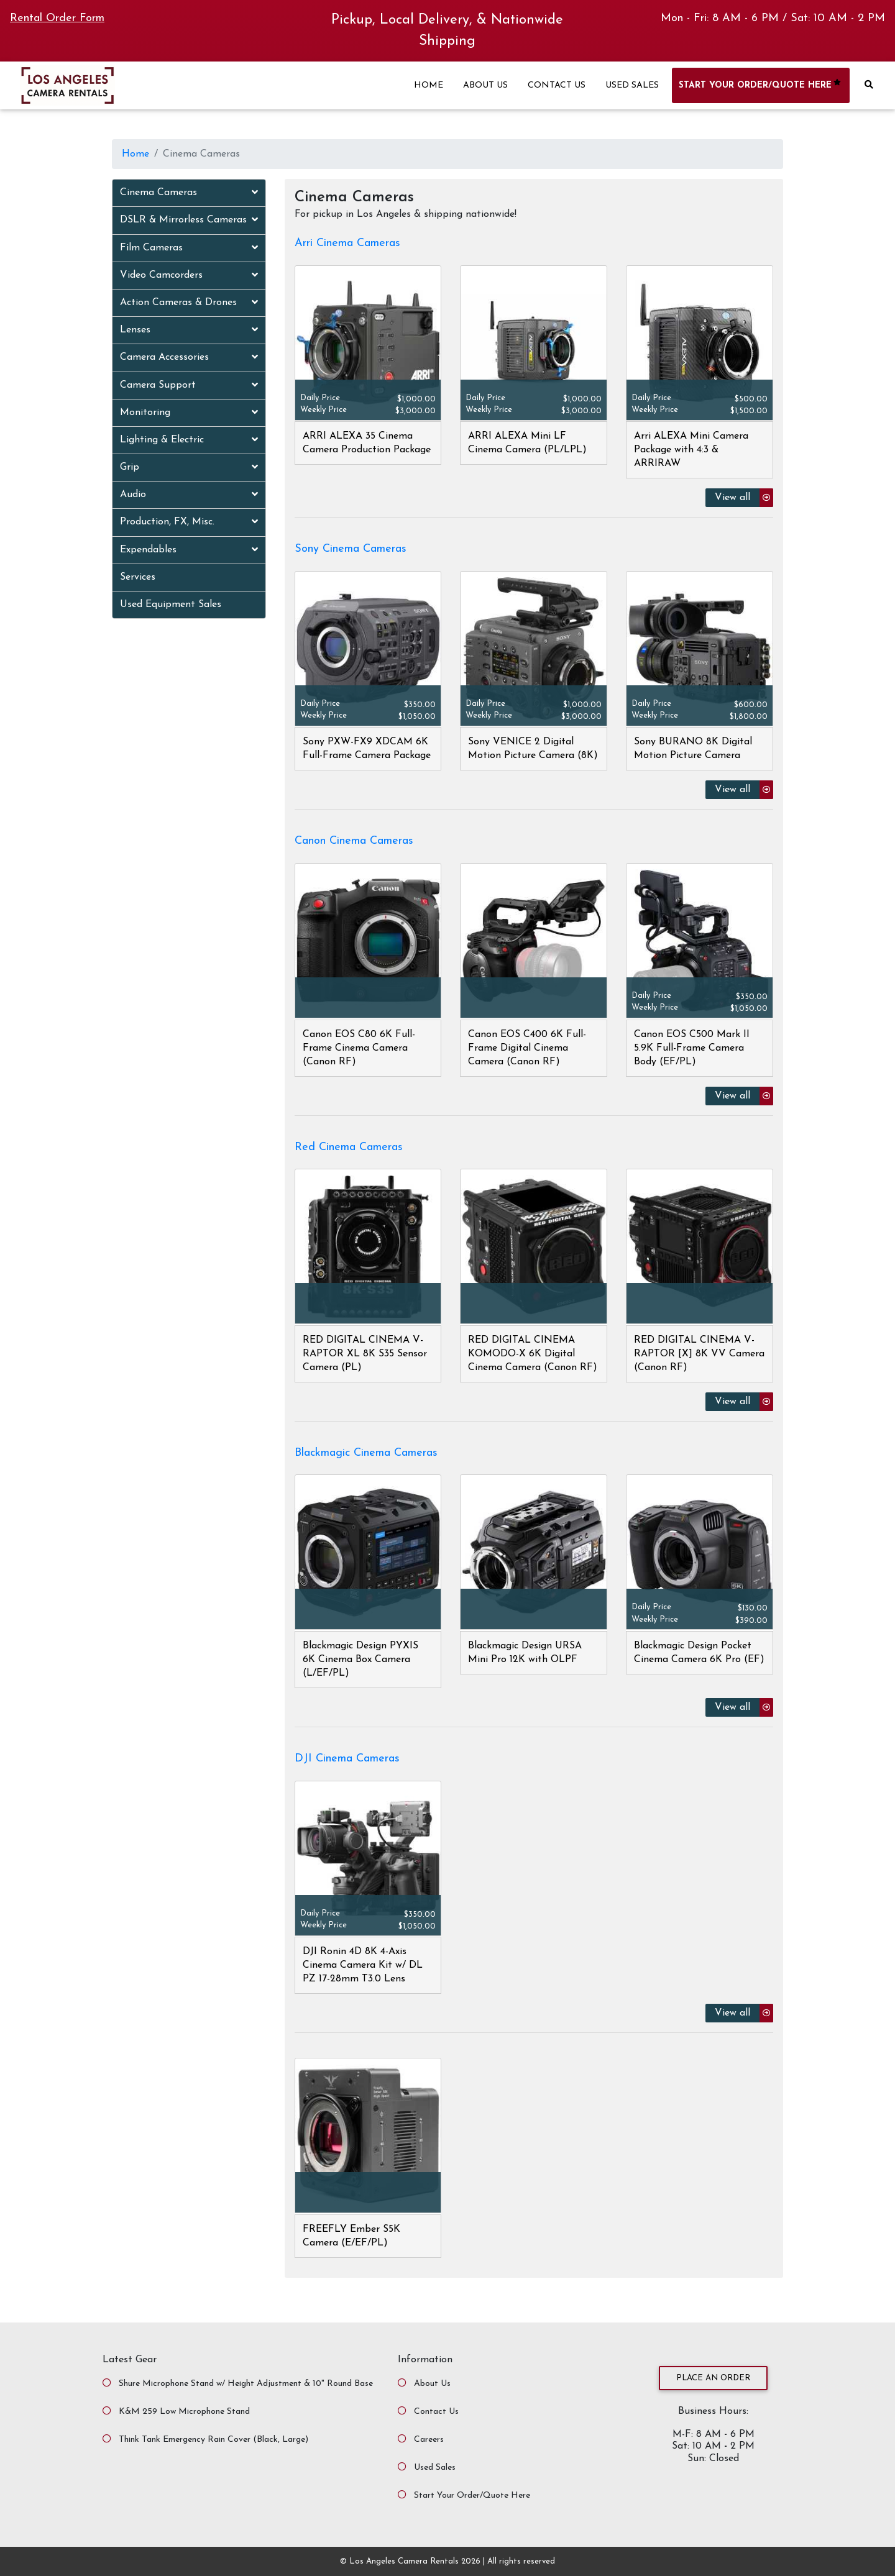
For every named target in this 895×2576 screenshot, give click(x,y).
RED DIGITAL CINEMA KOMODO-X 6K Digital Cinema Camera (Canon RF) (532, 1353)
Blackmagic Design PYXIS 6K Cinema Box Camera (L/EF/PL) (360, 1659)
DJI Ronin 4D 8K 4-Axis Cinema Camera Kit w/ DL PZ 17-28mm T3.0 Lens (363, 1965)
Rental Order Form (57, 18)
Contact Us (436, 2411)
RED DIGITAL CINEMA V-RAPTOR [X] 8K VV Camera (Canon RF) (699, 1353)
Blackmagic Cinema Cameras (366, 1453)
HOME (428, 85)
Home (135, 154)
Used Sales (435, 2467)
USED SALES (632, 85)
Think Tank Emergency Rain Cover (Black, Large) (213, 2439)
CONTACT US (556, 85)
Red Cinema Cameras (349, 1147)
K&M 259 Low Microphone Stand (184, 2411)
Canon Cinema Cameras (354, 841)
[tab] (188, 193)
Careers (429, 2439)
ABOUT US (485, 85)
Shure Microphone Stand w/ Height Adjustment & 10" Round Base (246, 2383)
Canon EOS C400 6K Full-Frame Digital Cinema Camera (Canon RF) (527, 1048)
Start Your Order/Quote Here (472, 2495)
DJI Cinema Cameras (347, 1759)
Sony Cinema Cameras (350, 549)
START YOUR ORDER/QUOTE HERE (761, 85)
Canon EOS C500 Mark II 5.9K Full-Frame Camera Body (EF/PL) (692, 1048)
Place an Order (713, 2378)
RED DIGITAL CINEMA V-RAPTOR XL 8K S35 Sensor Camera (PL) (365, 1353)
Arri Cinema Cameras (347, 243)
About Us (432, 2383)
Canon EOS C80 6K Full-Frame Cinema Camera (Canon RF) (359, 1048)
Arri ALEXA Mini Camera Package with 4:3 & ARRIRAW (691, 449)
